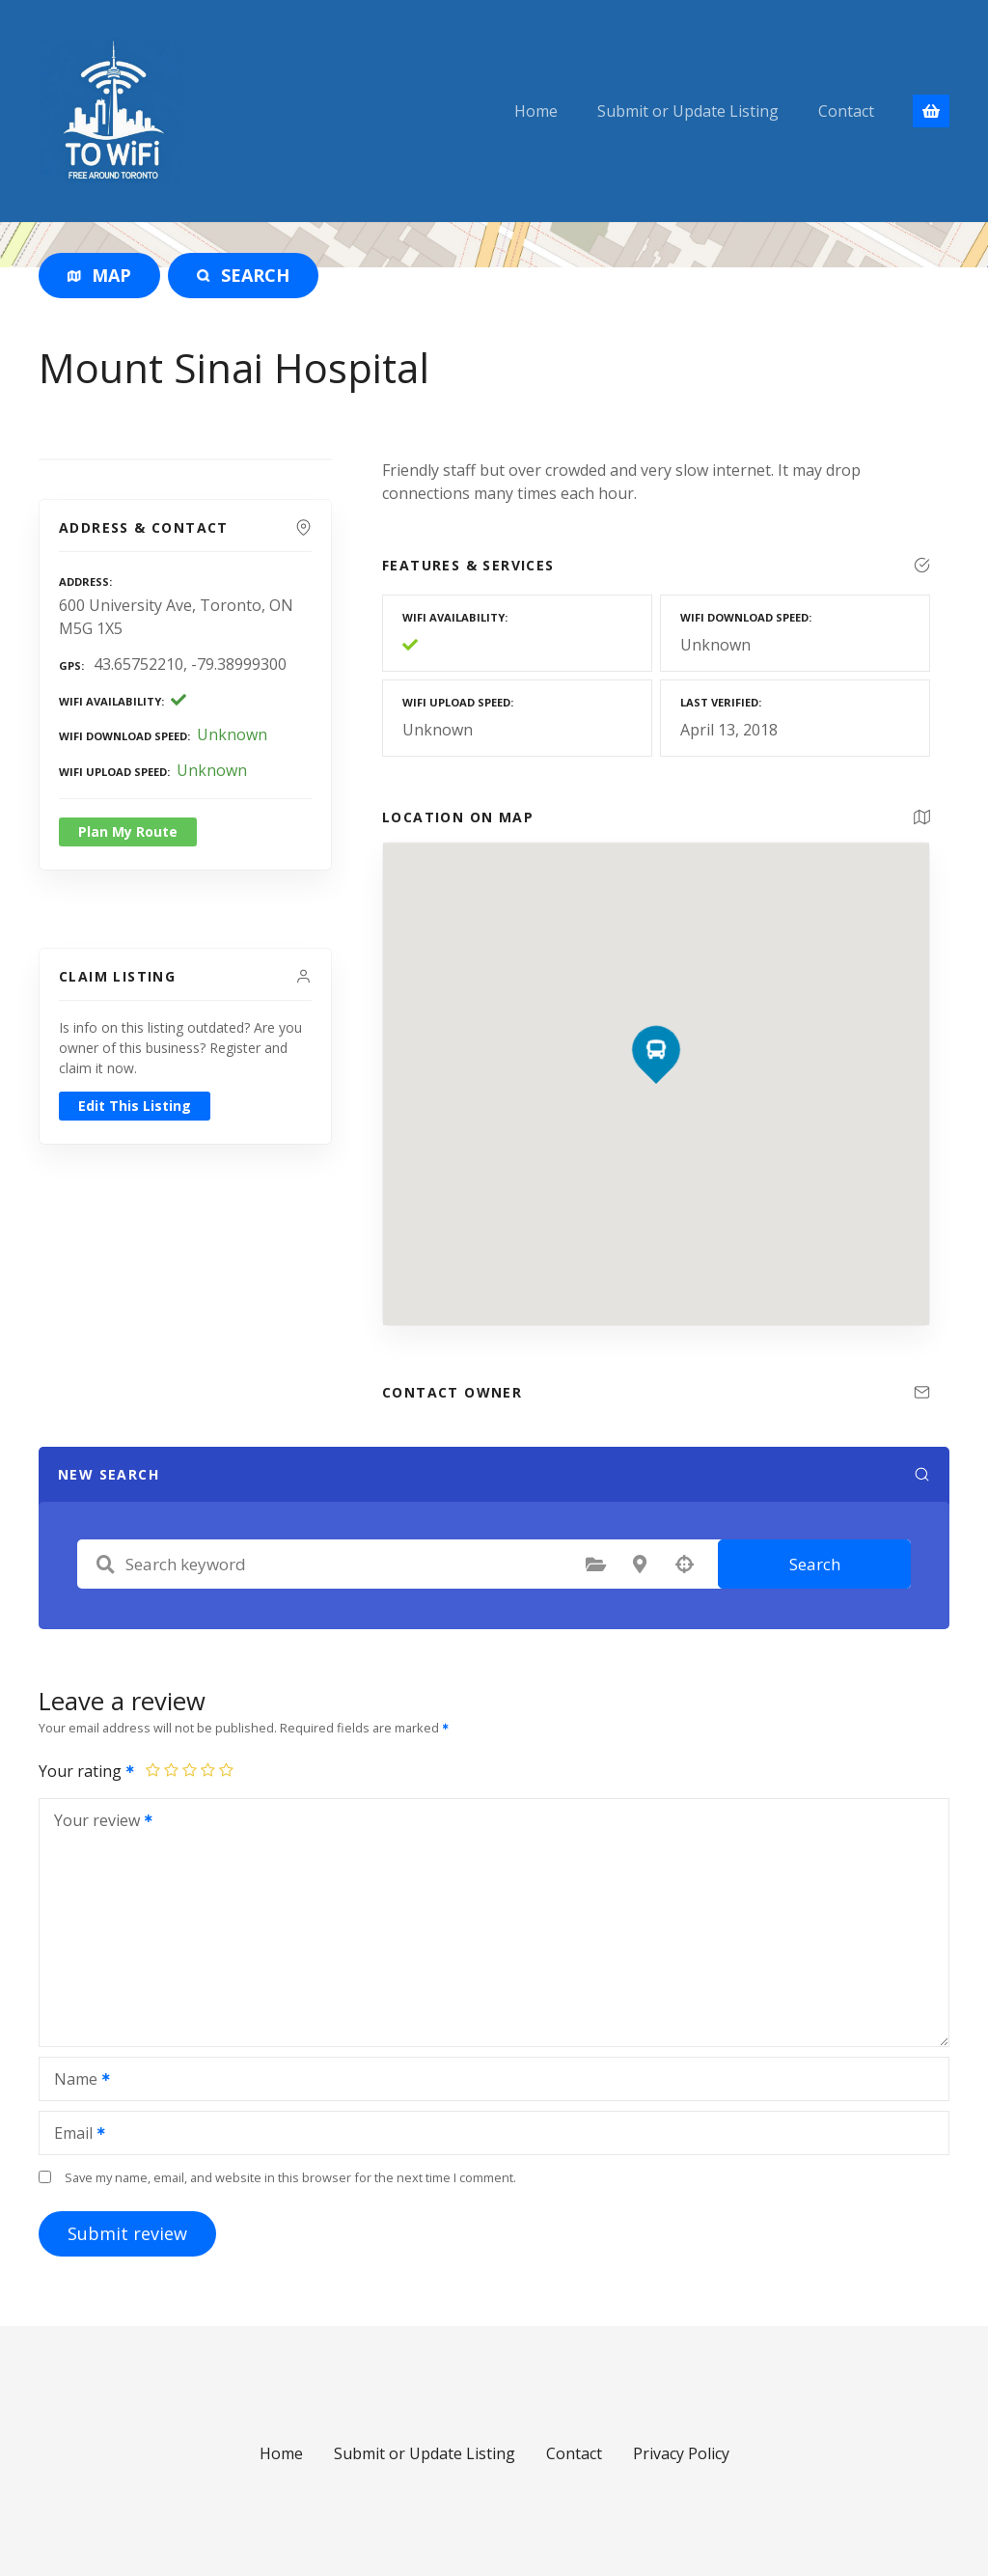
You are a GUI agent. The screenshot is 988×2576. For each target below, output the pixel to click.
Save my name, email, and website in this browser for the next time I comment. (290, 2177)
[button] (656, 1016)
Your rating (87, 1771)
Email (73, 2134)
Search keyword (105, 1564)
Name (76, 2080)
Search (814, 1564)
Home (536, 111)
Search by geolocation (684, 1564)
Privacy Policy (681, 2453)
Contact (846, 111)
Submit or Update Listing (688, 111)
